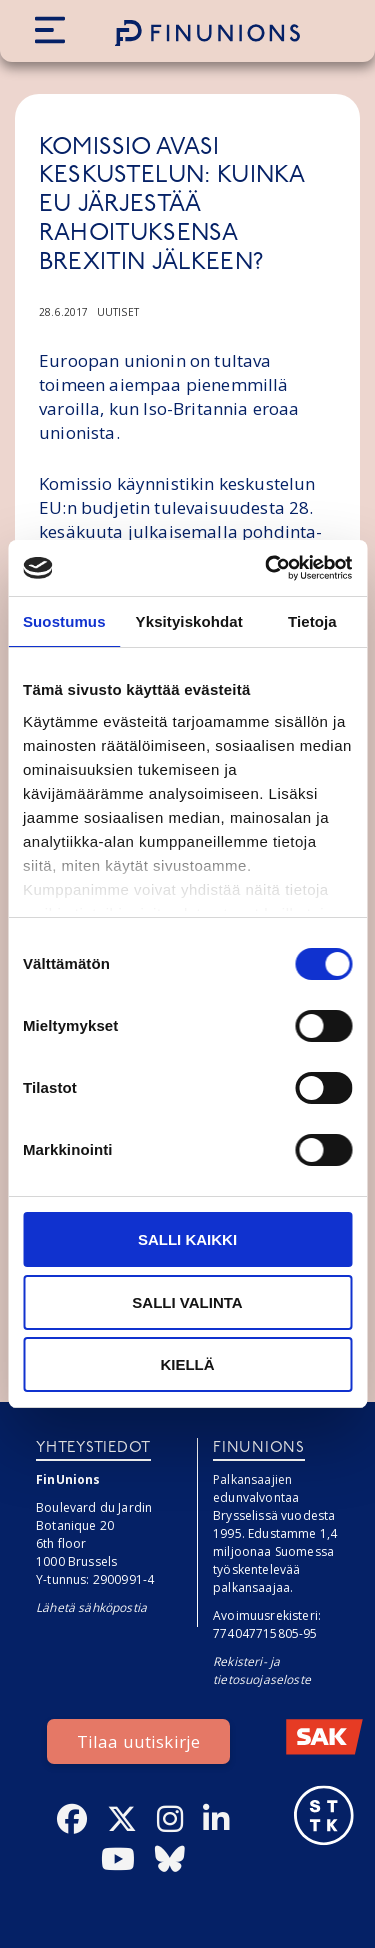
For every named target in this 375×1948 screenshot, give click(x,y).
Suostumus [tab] (64, 621)
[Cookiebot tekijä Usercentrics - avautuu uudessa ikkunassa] (267, 568)
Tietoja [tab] (312, 621)
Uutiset (118, 312)
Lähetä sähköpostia (91, 1607)
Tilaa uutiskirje (139, 1741)
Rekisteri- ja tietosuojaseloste (262, 1670)
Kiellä (187, 1364)
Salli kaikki (187, 1239)
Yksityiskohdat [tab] (189, 621)
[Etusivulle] (207, 33)
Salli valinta (187, 1302)
